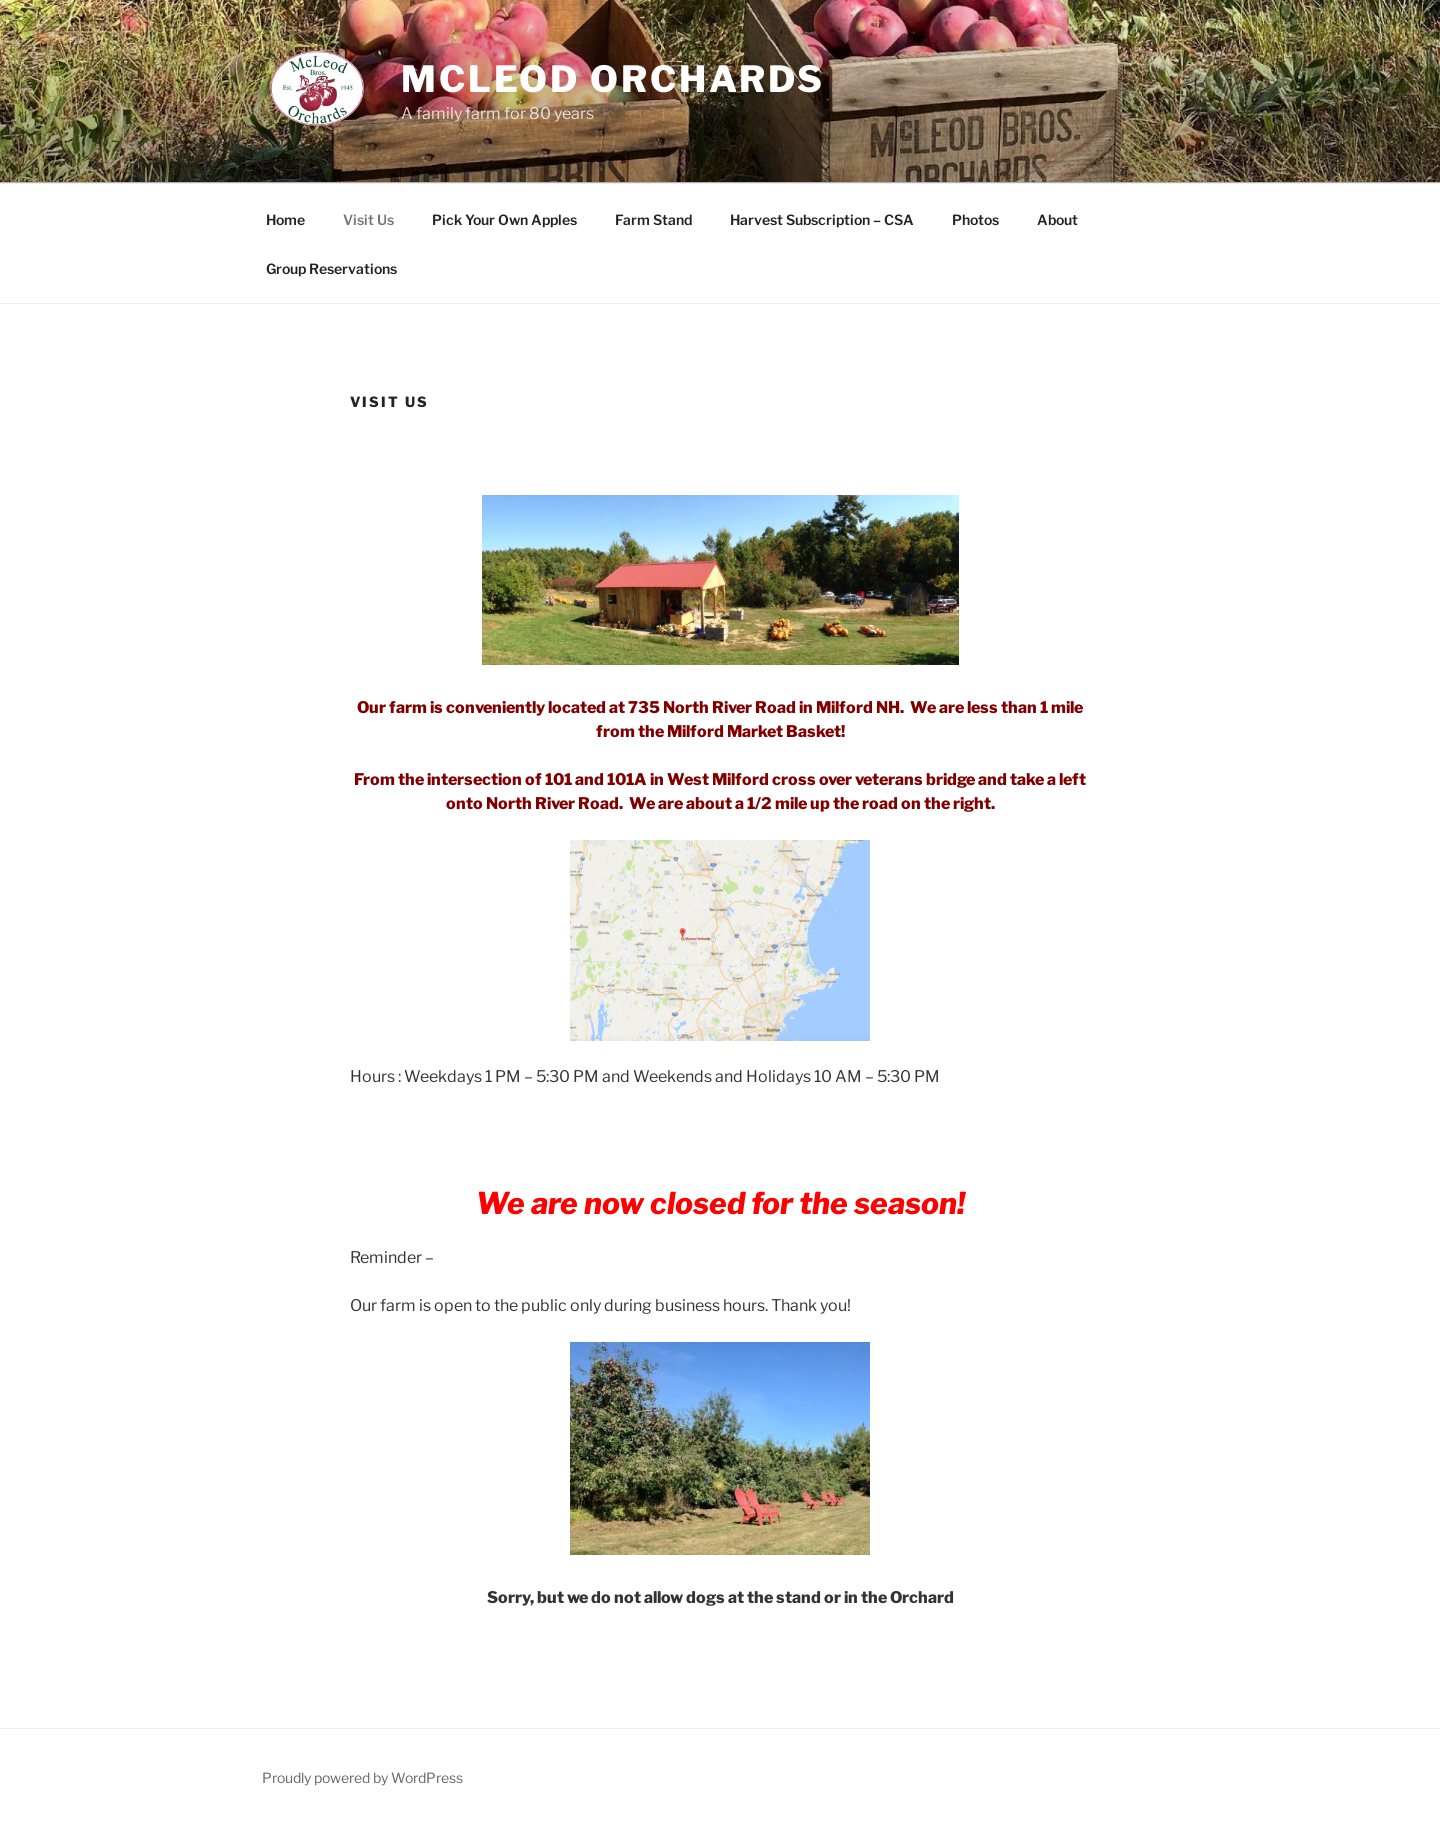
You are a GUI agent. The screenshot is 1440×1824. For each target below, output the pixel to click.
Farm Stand (653, 219)
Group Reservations (331, 268)
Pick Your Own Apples (504, 219)
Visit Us (368, 219)
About (1057, 219)
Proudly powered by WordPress (362, 1777)
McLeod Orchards (613, 79)
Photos (975, 219)
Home (285, 219)
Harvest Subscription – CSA (822, 219)
